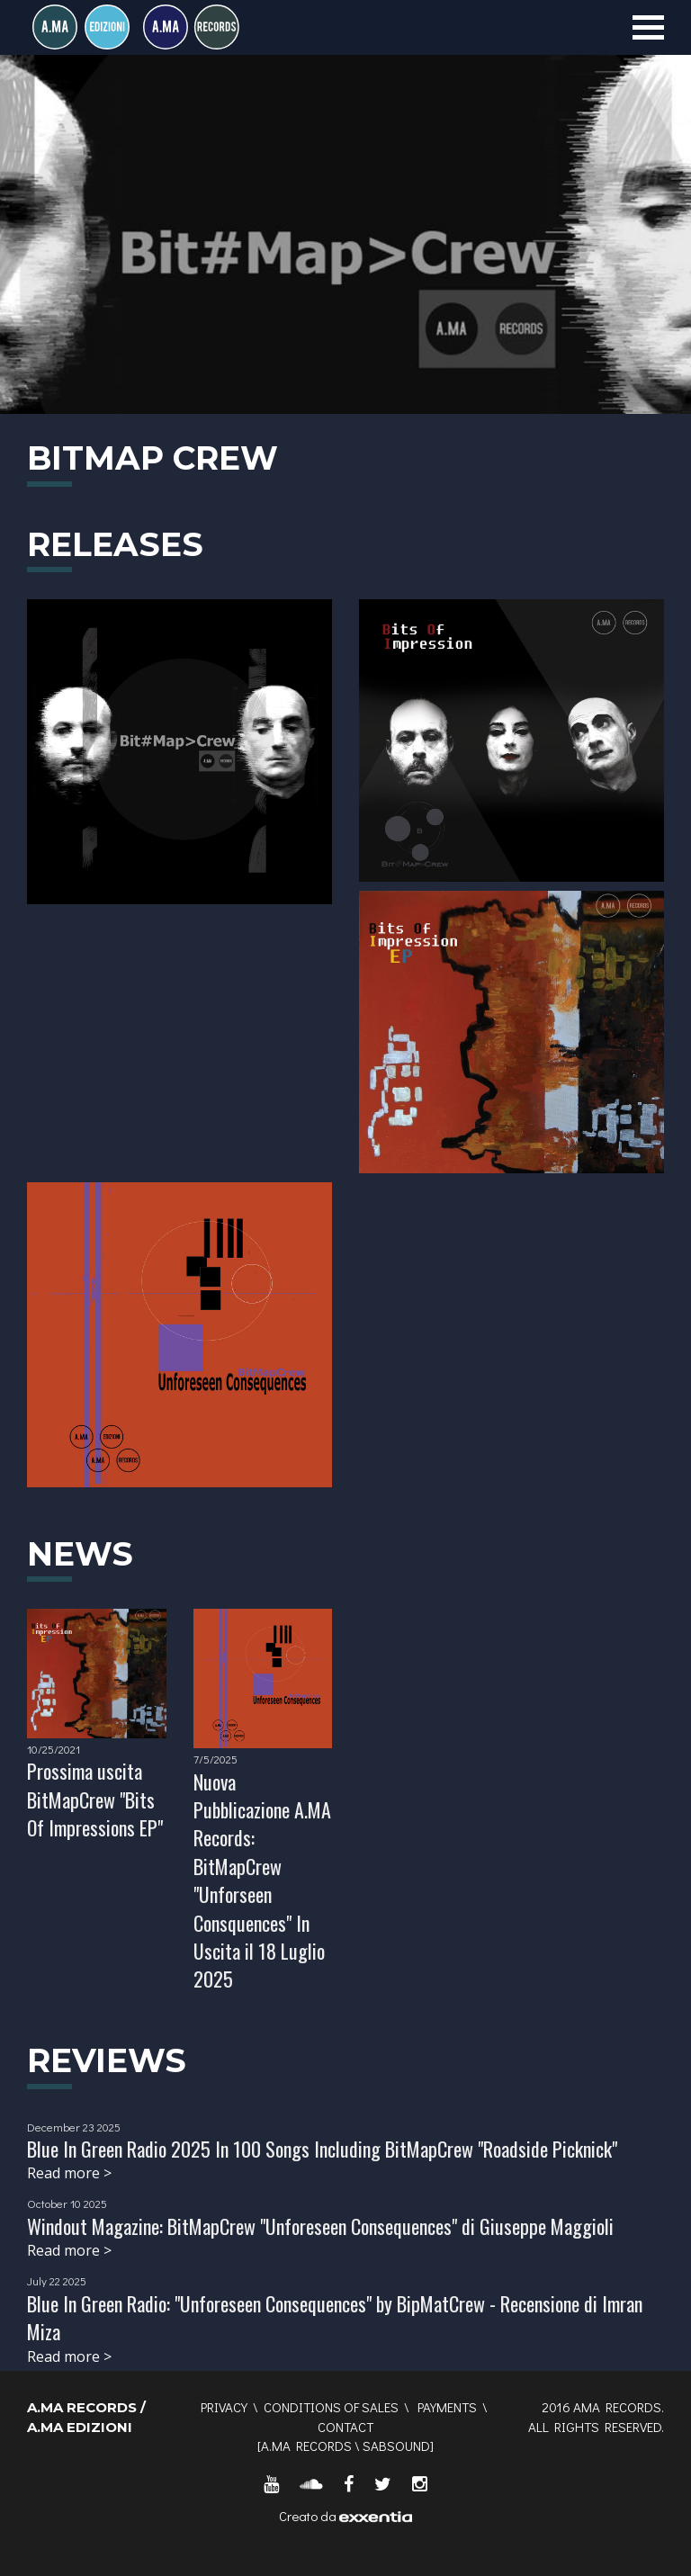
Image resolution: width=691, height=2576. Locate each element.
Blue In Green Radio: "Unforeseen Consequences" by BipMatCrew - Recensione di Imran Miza (334, 2317)
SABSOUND (396, 2446)
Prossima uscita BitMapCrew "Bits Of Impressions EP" (95, 1799)
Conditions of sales (331, 2407)
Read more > (69, 2173)
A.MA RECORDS (306, 2446)
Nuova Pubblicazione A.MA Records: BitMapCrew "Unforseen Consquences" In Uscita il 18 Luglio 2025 (262, 1880)
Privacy (224, 2407)
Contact (345, 2427)
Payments (447, 2407)
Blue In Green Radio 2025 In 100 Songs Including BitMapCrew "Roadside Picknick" (322, 2148)
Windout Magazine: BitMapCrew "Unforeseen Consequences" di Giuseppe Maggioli (320, 2226)
